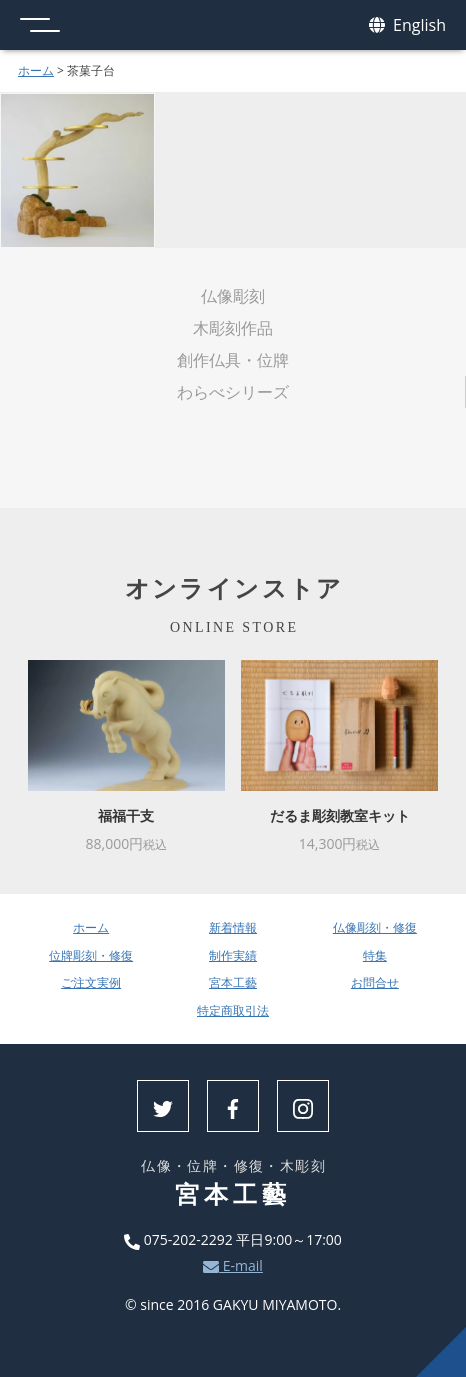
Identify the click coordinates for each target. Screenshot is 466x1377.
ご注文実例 (91, 982)
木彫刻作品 (233, 328)
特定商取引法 (233, 1010)
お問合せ (375, 982)
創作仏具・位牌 (233, 360)
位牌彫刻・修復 (91, 955)
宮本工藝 (233, 982)
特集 (375, 955)
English (407, 25)
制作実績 (233, 955)
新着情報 (233, 927)
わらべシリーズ (233, 392)
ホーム (36, 70)
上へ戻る (441, 1352)
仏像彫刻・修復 (375, 927)
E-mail (233, 1265)
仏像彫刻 (233, 296)
